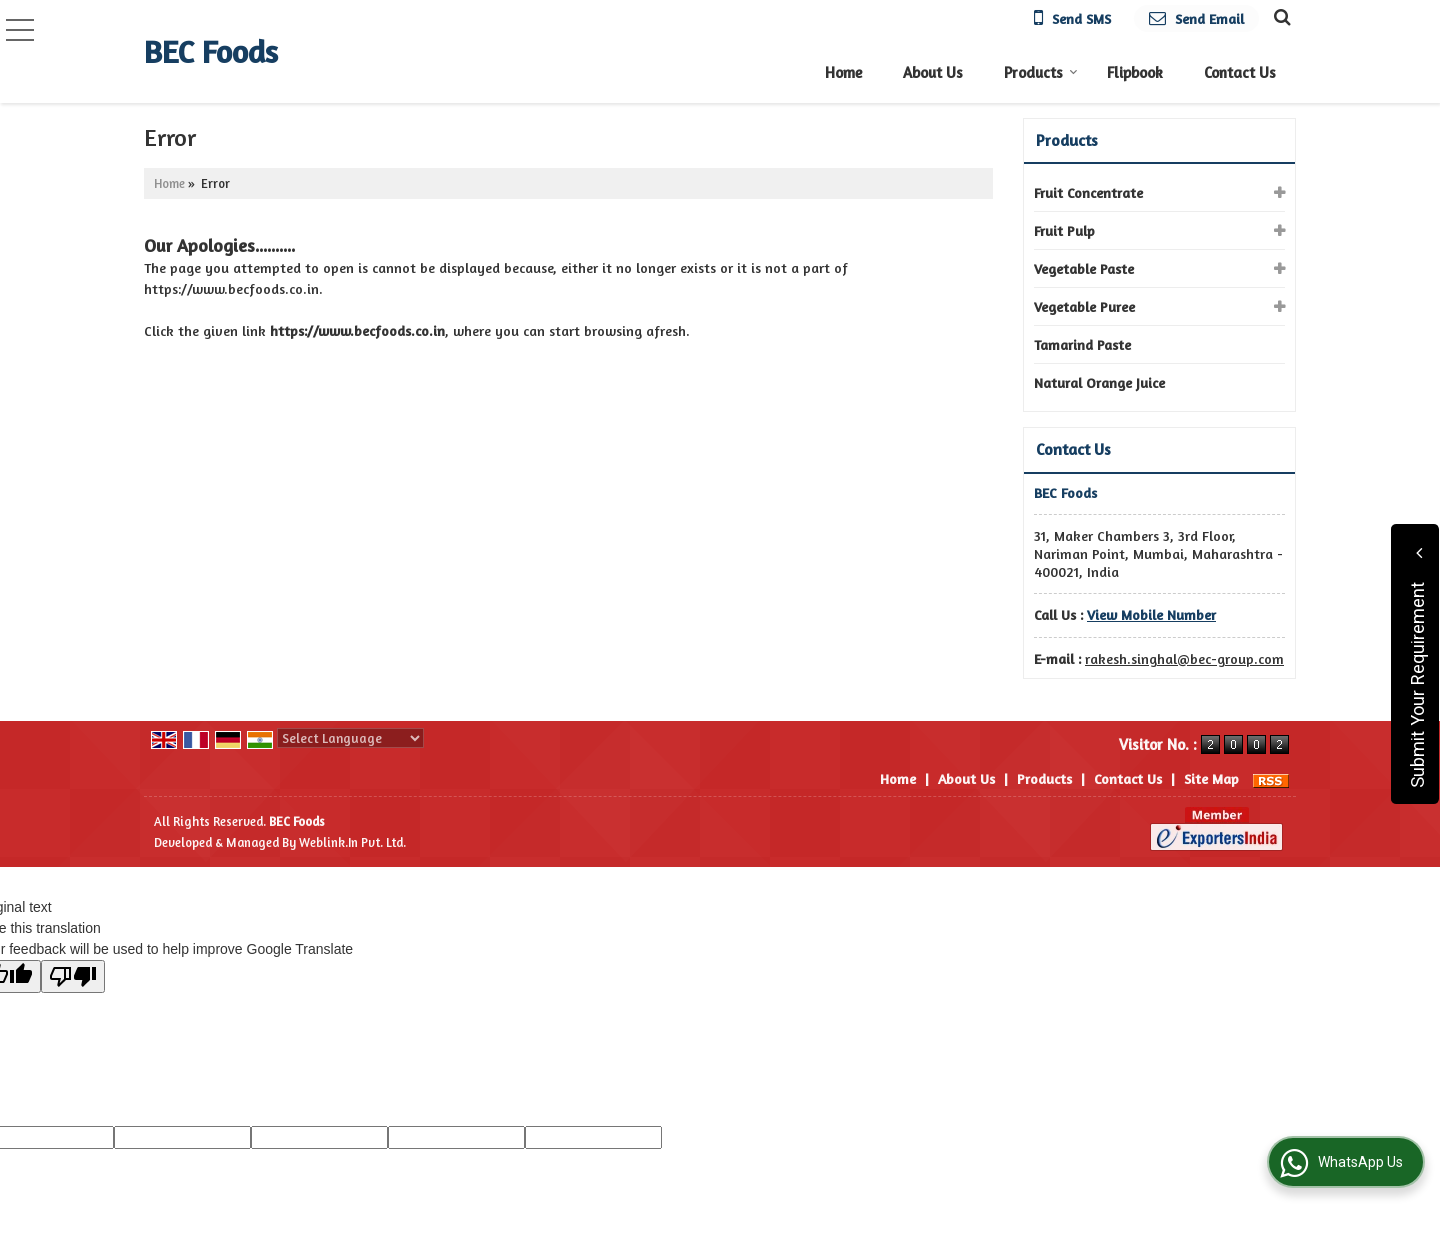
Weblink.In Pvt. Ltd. (352, 842)
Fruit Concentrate (1088, 192)
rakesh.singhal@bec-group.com (1184, 658)
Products (1041, 72)
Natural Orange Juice (1099, 382)
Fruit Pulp (1064, 230)
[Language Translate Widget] (350, 738)
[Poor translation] (73, 976)
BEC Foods (211, 52)
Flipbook (1135, 72)
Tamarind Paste (1082, 344)
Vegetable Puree (1084, 306)
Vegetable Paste (1084, 268)
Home (843, 72)
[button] (1151, 614)
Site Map (1211, 778)
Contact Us (1240, 72)
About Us (933, 72)
